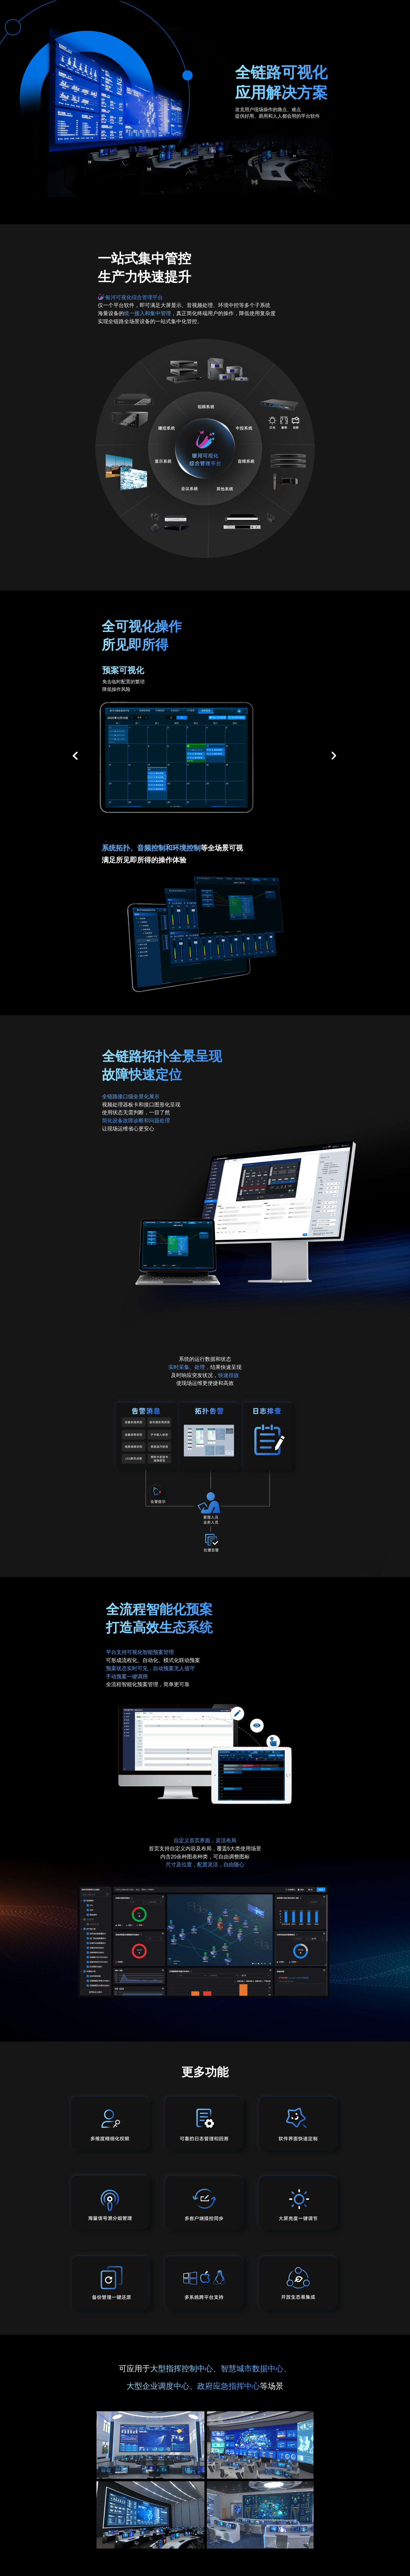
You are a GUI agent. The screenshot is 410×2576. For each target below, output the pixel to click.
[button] (75, 755)
